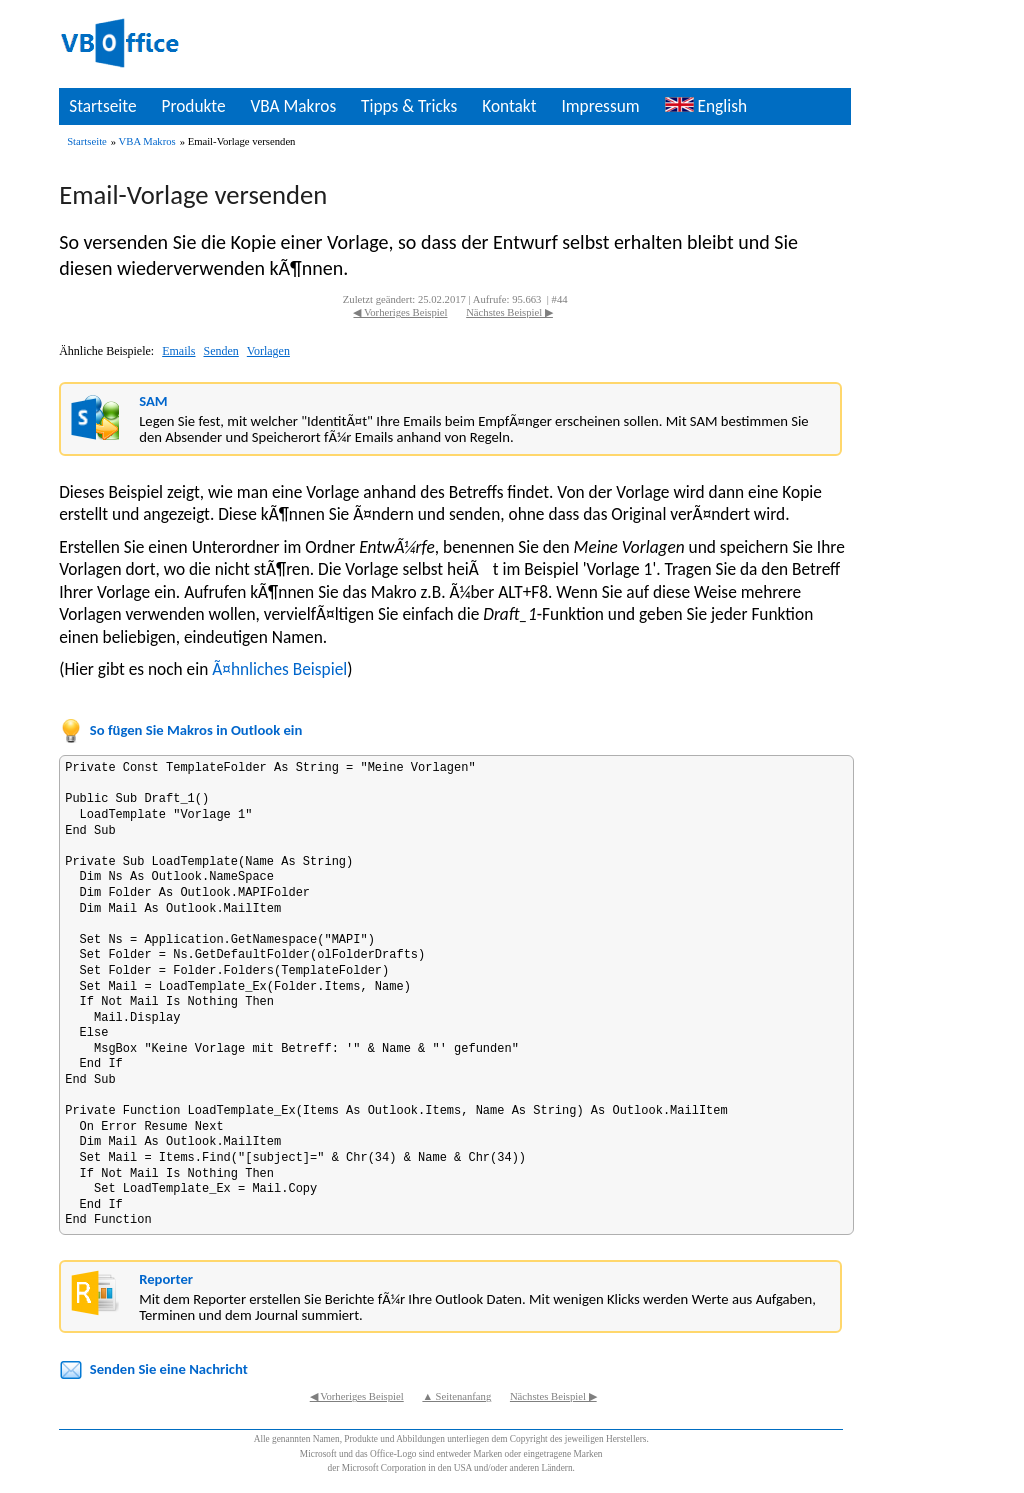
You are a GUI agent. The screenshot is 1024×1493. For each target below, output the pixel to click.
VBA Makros (293, 106)
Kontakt (509, 106)
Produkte (193, 106)
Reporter (166, 1279)
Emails (178, 351)
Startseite (102, 106)
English (706, 106)
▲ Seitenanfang (456, 1396)
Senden (221, 351)
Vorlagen (268, 351)
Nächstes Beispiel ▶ (509, 312)
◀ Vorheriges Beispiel (400, 312)
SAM (153, 401)
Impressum (600, 106)
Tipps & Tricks (409, 106)
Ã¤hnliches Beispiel (279, 669)
